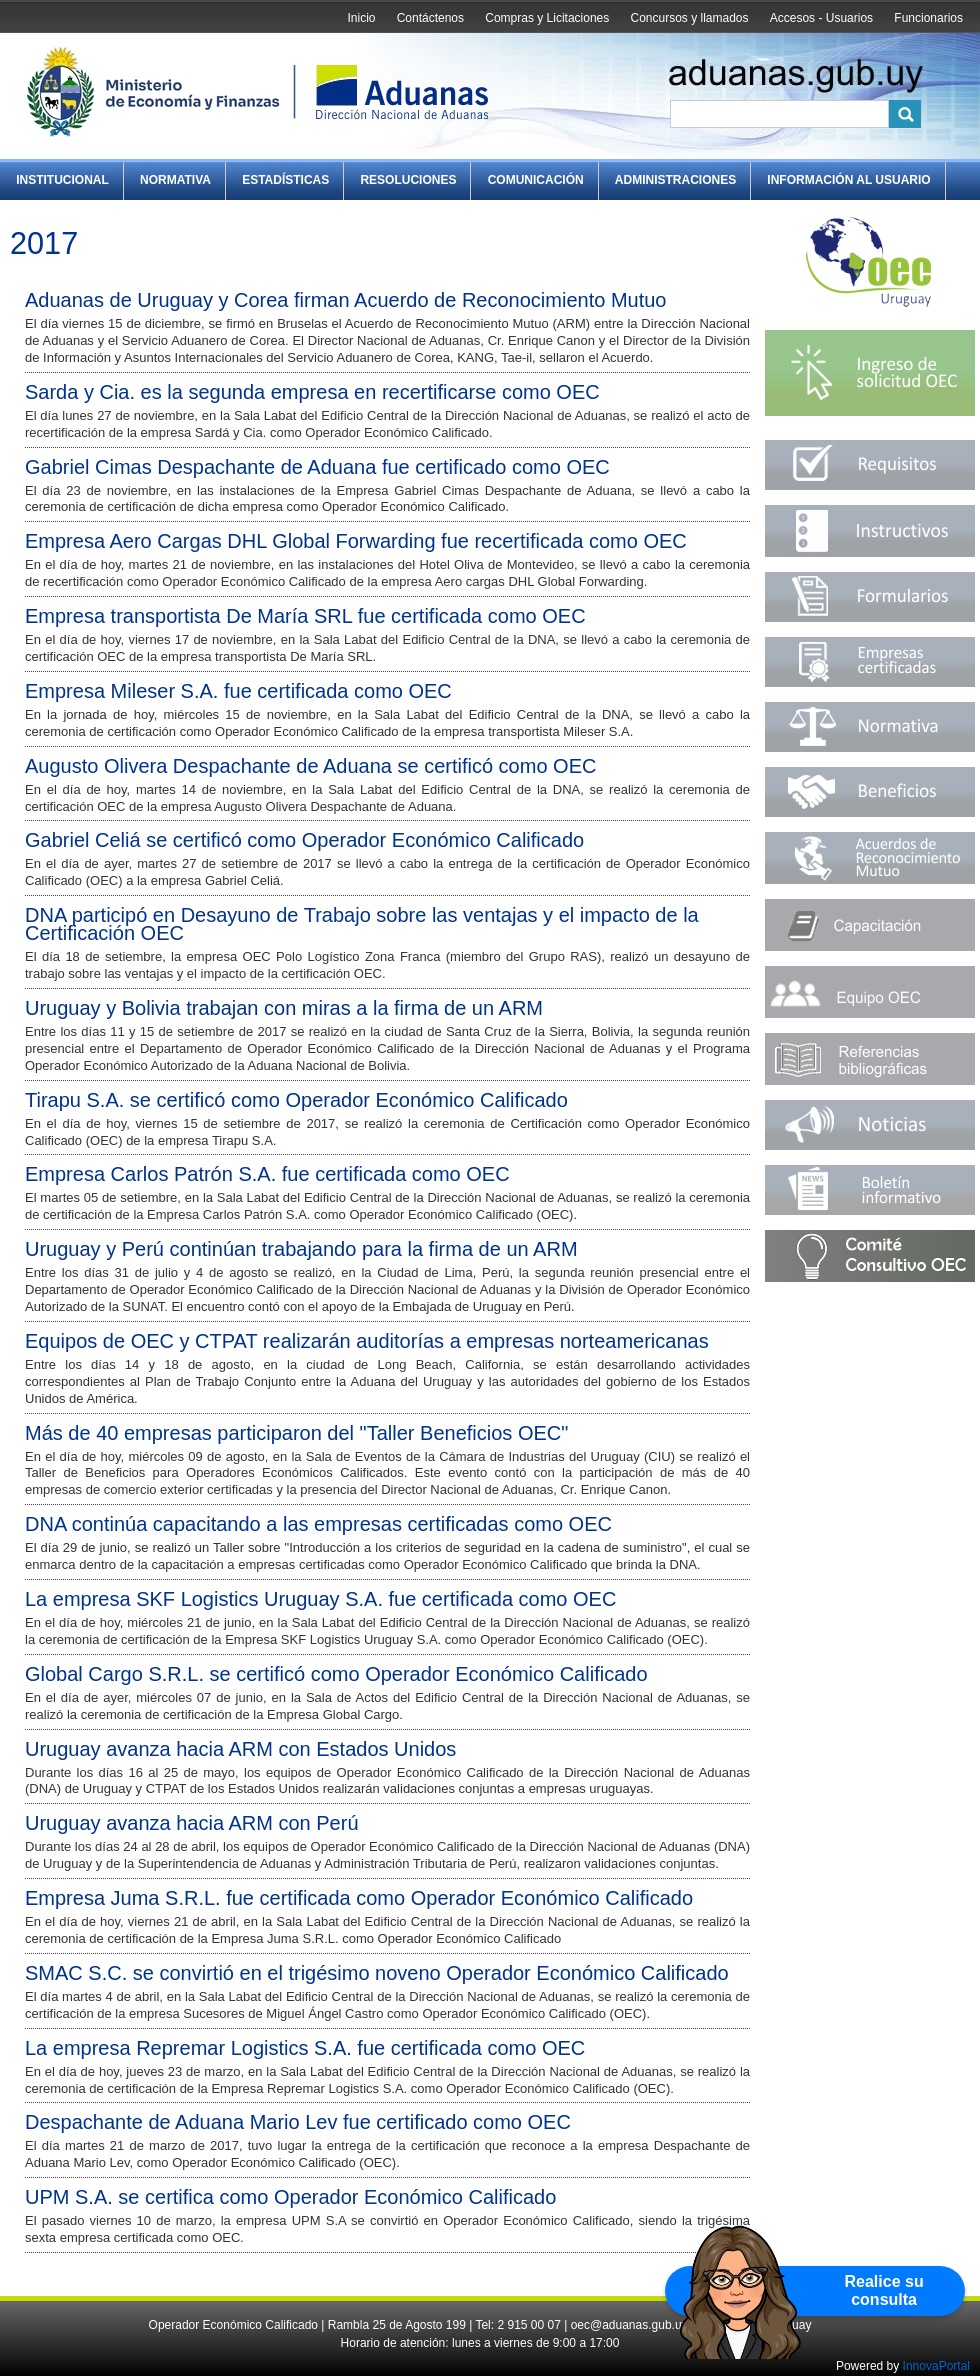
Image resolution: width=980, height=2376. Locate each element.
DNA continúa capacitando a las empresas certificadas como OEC (318, 1524)
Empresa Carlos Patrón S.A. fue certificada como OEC (267, 1174)
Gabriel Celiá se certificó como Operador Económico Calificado (304, 840)
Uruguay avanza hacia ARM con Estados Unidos (240, 1749)
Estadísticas (285, 180)
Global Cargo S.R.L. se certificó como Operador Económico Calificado (336, 1674)
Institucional (62, 180)
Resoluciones (408, 180)
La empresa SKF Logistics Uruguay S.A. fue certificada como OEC (320, 1599)
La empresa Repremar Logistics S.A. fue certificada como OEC (305, 2048)
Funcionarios (928, 18)
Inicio (361, 18)
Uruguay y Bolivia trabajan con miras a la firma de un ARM (284, 1008)
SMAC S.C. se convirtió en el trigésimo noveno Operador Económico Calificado (377, 1973)
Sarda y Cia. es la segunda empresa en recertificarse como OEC (312, 392)
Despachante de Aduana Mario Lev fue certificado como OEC (298, 2122)
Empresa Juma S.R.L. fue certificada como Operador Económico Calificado (359, 1898)
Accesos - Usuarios (821, 18)
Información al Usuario (848, 180)
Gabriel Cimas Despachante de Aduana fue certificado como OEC (317, 467)
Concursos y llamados (689, 18)
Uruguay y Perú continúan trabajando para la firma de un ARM (301, 1249)
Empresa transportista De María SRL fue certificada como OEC (305, 616)
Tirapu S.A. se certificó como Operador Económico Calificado (296, 1100)
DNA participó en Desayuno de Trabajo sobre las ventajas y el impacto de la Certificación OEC (362, 924)
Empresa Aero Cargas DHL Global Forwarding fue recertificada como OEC (356, 541)
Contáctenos (430, 18)
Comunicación (536, 180)
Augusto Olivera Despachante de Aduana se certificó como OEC (310, 766)
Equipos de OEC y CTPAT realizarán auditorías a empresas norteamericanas (367, 1341)
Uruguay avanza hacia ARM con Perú (192, 1823)
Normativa (175, 180)
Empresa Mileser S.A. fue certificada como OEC (238, 691)
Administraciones (675, 180)
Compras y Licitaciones (547, 18)
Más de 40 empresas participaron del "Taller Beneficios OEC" (296, 1433)
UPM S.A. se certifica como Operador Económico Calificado (290, 2197)
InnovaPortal (936, 2366)
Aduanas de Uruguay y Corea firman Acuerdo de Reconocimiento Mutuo (345, 300)
